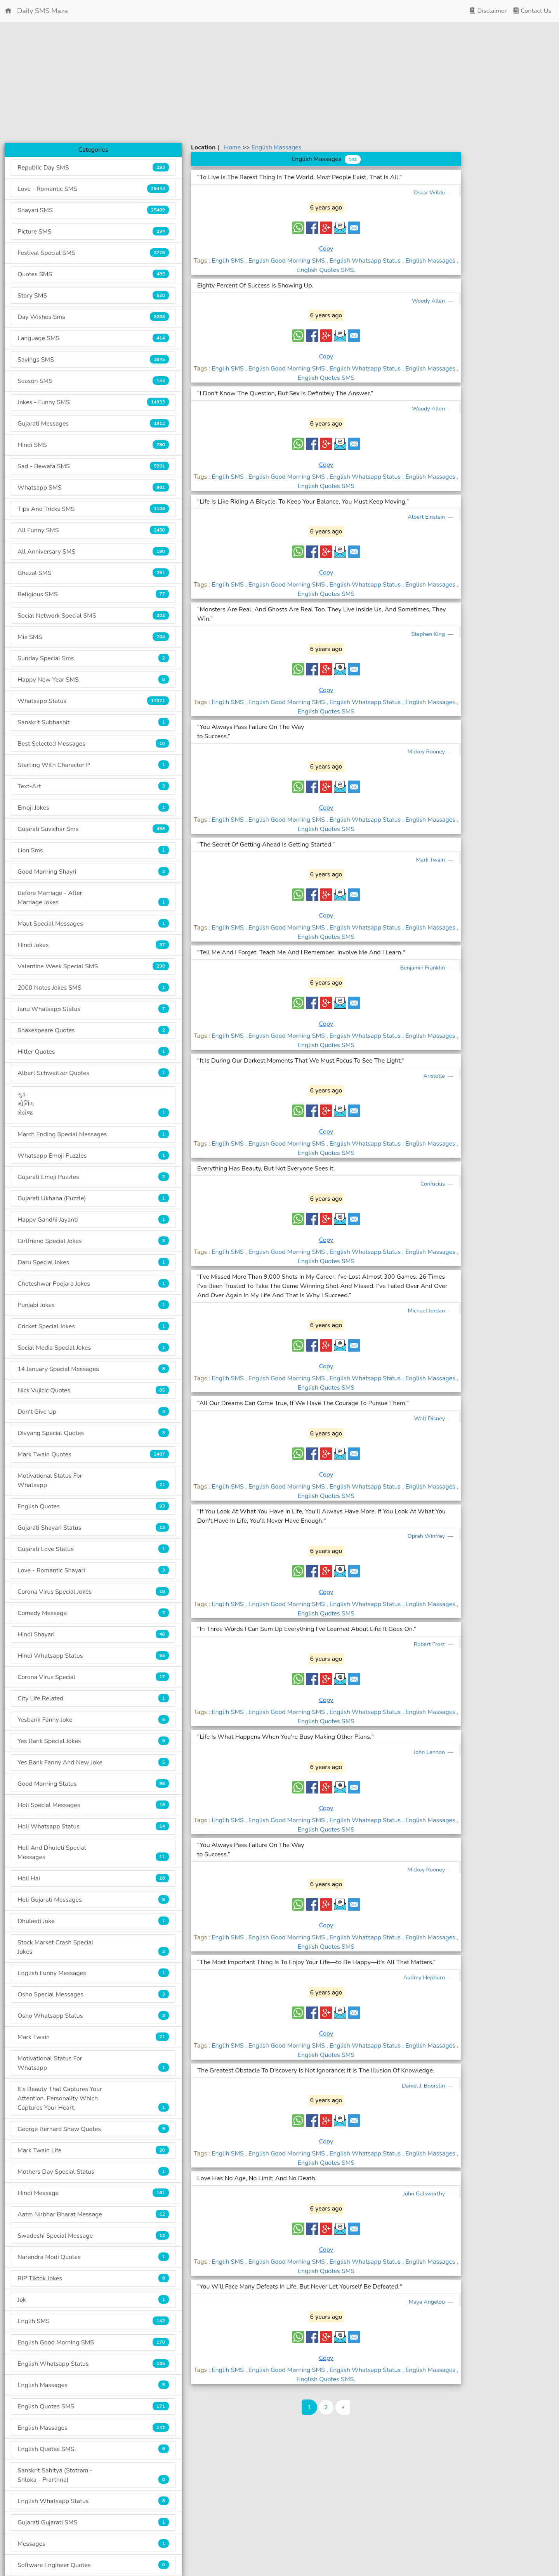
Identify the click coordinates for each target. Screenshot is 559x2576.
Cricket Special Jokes (93, 1326)
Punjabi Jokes (93, 1304)
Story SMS (93, 295)
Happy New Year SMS (93, 679)
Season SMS (93, 380)
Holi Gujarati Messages (93, 1899)
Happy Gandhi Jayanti (93, 1219)
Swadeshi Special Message (93, 2235)
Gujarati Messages (93, 423)
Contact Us (532, 11)
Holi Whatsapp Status (93, 1826)
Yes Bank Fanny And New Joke (93, 1762)
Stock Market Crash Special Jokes (93, 1947)
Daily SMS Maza (36, 11)
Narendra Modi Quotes (93, 2256)
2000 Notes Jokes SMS (93, 987)
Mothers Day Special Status (93, 2171)
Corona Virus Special (93, 1676)
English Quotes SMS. (93, 2448)
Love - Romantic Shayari (93, 1570)
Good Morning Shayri (93, 871)
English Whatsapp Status (93, 2363)
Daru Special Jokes (93, 1262)
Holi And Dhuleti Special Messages (93, 1852)
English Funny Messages (93, 1972)
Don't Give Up (93, 1411)
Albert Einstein (427, 517)
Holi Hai (93, 1878)
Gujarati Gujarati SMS (93, 2522)
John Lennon (430, 1752)
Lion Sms (93, 850)
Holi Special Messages (93, 1804)
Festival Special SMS (93, 252)
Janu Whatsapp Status (93, 1008)
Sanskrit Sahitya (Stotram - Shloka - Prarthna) (93, 2475)
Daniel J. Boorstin (424, 2086)
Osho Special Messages (93, 1994)
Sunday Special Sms (93, 658)
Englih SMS (93, 2320)
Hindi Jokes (93, 944)
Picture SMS (93, 231)
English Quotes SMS (93, 2406)
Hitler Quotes (93, 1051)
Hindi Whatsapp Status (93, 1655)
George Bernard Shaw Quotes (93, 2128)
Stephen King (428, 634)
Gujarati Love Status (93, 1548)
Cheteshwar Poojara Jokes (93, 1283)
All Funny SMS (93, 530)
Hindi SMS (93, 444)
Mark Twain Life (93, 2150)
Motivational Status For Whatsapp (93, 1480)
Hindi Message (93, 2192)
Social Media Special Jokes (93, 1347)
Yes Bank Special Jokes (93, 1740)
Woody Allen (429, 301)
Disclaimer (488, 11)
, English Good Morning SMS (285, 260)
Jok (93, 2299)
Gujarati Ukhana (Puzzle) (93, 1198)
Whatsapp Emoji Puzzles (93, 1155)
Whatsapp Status (93, 700)
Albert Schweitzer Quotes (93, 1072)
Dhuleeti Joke (93, 1920)
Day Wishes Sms (93, 316)
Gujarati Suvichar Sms (93, 828)
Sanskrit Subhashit (93, 722)
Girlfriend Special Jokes (93, 1240)
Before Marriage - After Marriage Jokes (93, 898)
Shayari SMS (93, 210)
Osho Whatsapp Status (93, 2015)
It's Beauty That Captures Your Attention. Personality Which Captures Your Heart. (93, 2098)
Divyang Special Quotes (93, 1432)
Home (233, 147)
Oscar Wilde (429, 192)
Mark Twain (93, 2036)
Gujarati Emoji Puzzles (93, 1176)
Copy (326, 248)
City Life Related (93, 1698)
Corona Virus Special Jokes (93, 1591)
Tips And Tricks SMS (93, 508)
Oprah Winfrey (427, 1536)
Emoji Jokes (93, 807)
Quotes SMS (93, 274)
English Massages (93, 2384)
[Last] (343, 2407)
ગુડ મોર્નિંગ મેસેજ (93, 1103)
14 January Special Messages (93, 1368)
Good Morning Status (93, 1783)
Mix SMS (93, 636)
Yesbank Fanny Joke (93, 1719)
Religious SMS (93, 594)
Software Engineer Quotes (93, 2564)
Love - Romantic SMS (93, 188)
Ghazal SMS (93, 572)
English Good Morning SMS (93, 2342)
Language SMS (93, 338)
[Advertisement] (279, 82)
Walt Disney (430, 1418)
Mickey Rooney (427, 751)
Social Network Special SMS (93, 615)
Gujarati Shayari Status (93, 1527)
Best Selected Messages (93, 743)
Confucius (433, 1184)
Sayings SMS (93, 359)
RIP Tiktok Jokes (93, 2278)
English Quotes (93, 1506)
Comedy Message (93, 1612)
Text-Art (93, 786)
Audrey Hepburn (424, 1977)
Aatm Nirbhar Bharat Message (93, 2214)
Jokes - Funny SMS (93, 402)
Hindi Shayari (93, 1634)
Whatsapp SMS (93, 487)
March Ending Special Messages (93, 1134)
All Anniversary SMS (93, 551)
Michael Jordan (427, 1310)
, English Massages (429, 260)
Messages (93, 2543)
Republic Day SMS (93, 167)
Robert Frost (430, 1644)
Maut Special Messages (93, 923)
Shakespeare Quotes (93, 1030)
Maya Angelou (427, 2302)
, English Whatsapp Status (364, 260)
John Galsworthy (424, 2193)
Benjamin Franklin (423, 967)
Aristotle (434, 1076)
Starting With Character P (93, 764)
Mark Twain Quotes (93, 1454)
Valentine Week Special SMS (93, 966)
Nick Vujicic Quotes (93, 1390)
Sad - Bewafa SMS (93, 466)
